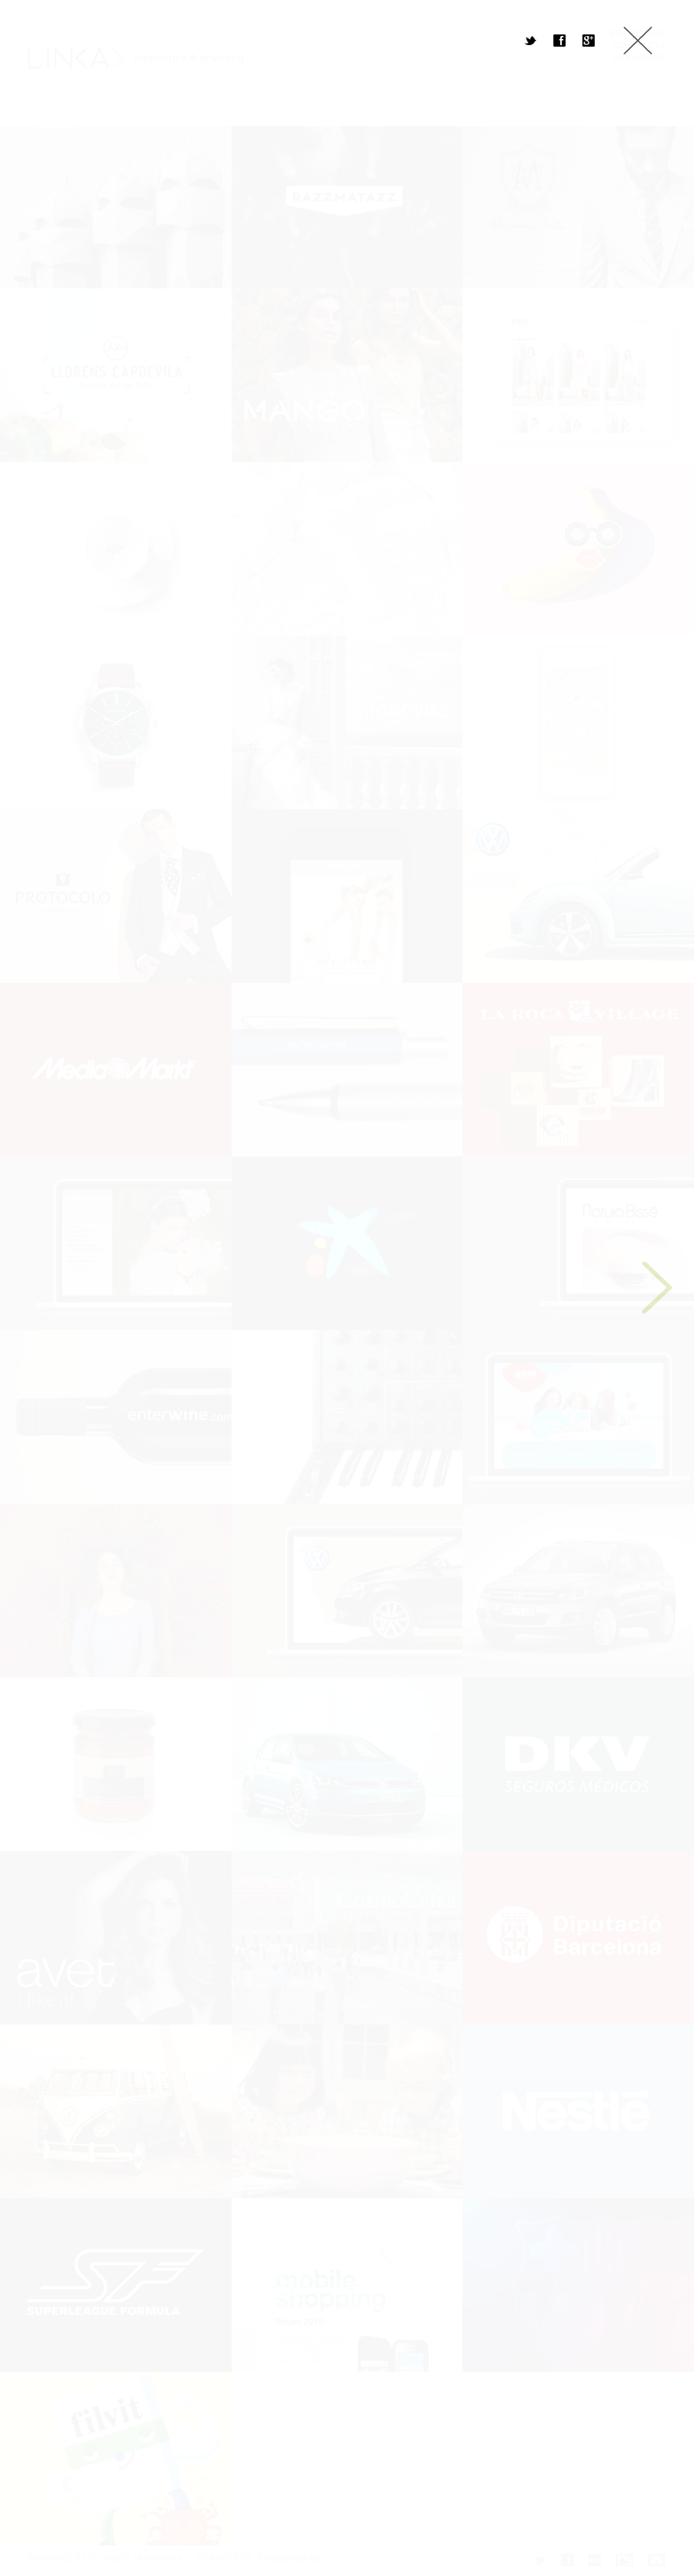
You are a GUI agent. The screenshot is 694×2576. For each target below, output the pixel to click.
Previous (30, 1288)
